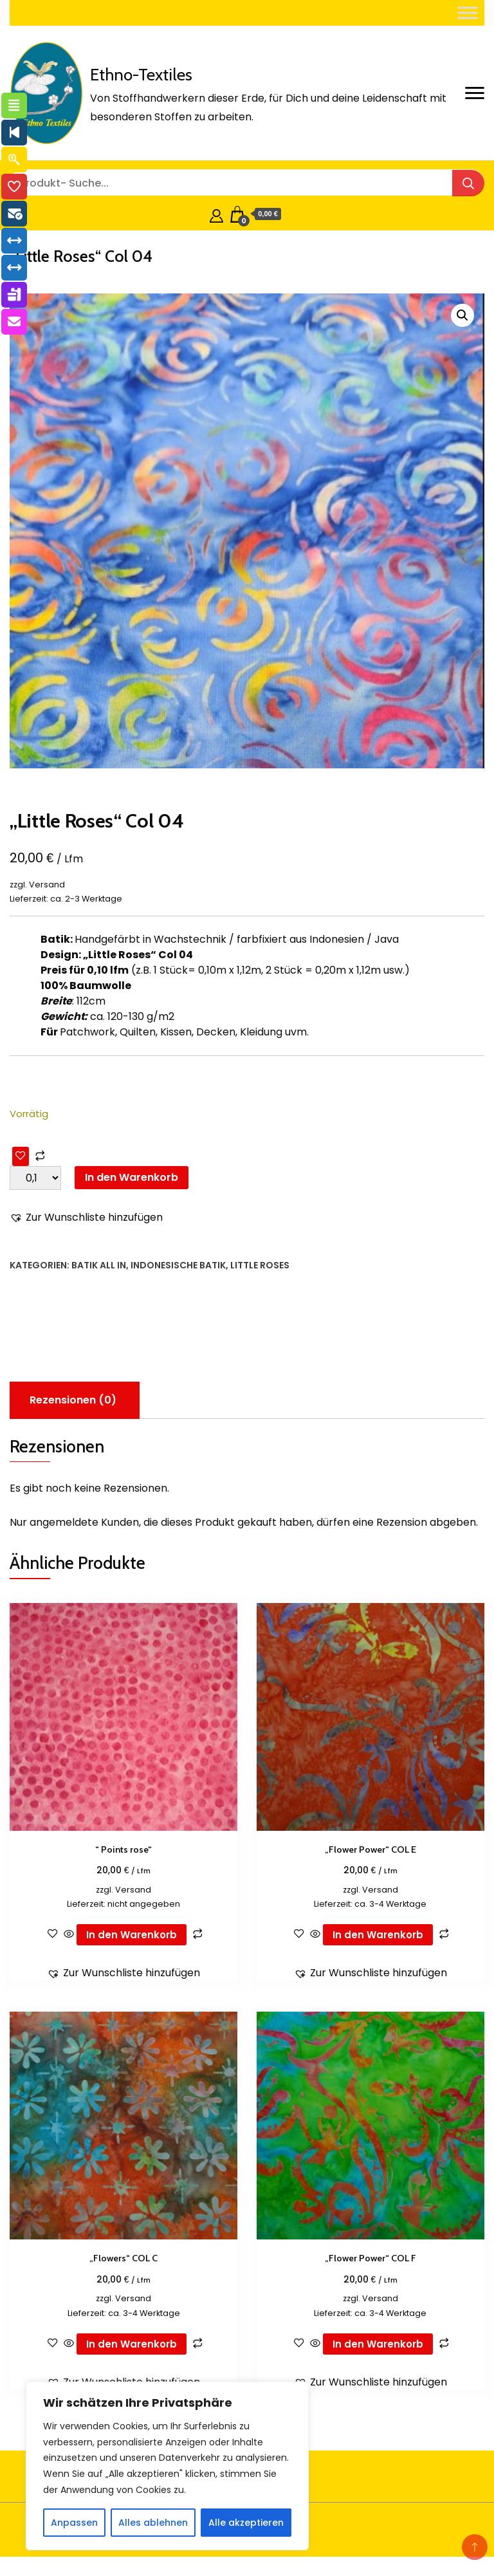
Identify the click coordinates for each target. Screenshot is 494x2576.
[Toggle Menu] (467, 12)
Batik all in (98, 1265)
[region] (167, 2466)
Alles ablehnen (153, 2522)
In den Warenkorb (131, 1177)
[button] (462, 315)
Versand (47, 884)
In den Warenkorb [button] (131, 1934)
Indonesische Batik (178, 1265)
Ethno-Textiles (141, 74)
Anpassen (74, 2522)
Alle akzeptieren (246, 2522)
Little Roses (259, 1265)
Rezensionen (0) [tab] (73, 1400)
